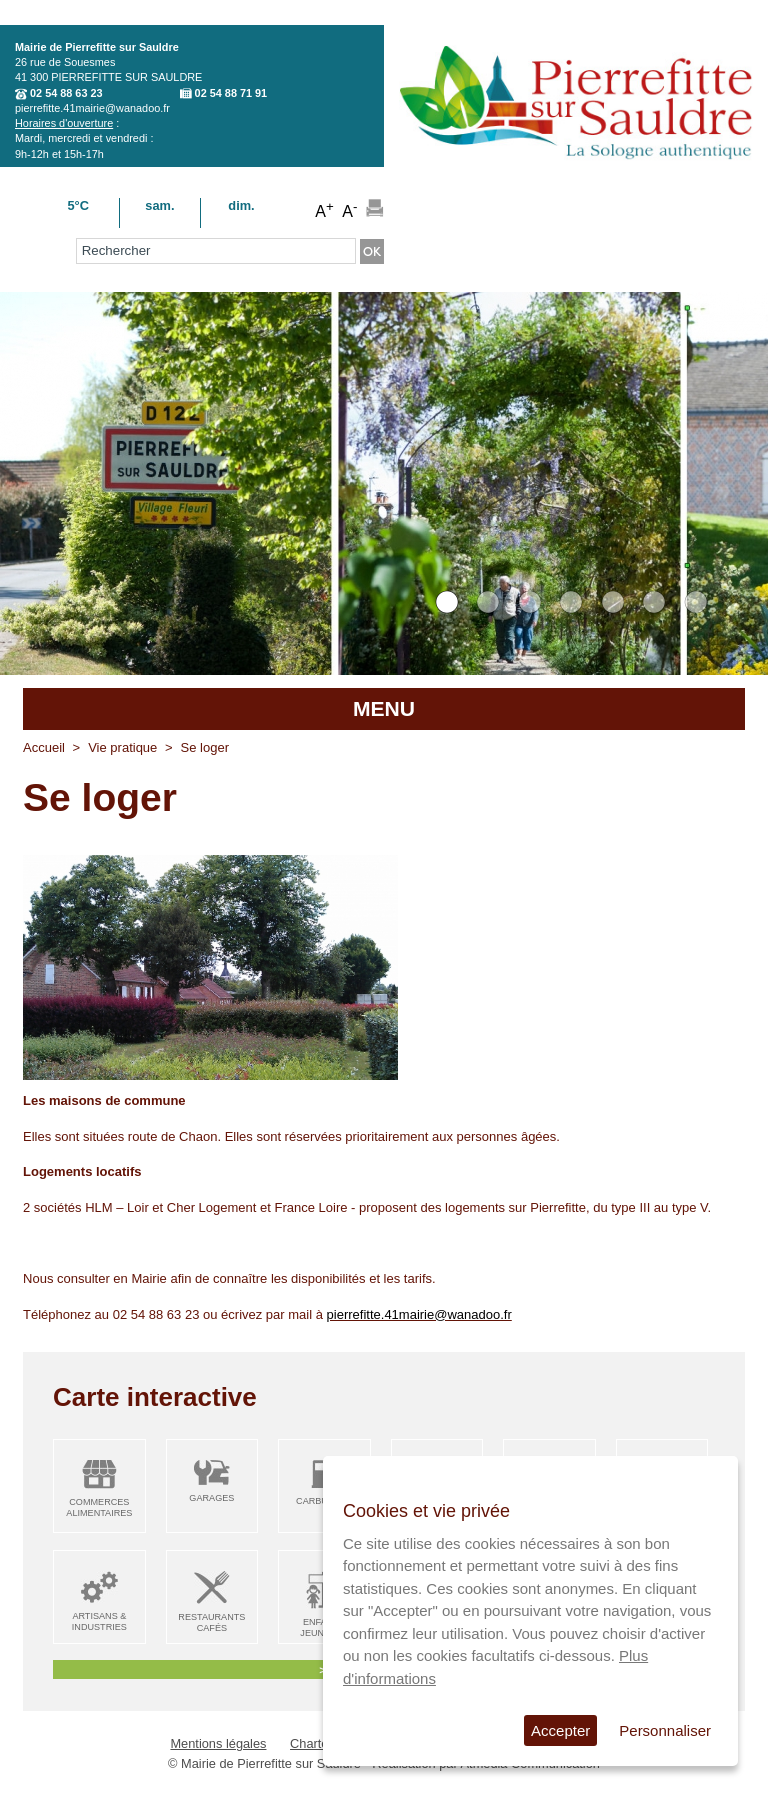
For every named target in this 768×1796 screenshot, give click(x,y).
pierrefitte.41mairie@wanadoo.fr (92, 108)
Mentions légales (218, 1743)
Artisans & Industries (99, 1621)
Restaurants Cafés (211, 1622)
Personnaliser (665, 1730)
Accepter (560, 1730)
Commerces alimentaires (99, 1507)
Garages (211, 1498)
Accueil (44, 747)
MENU (384, 708)
